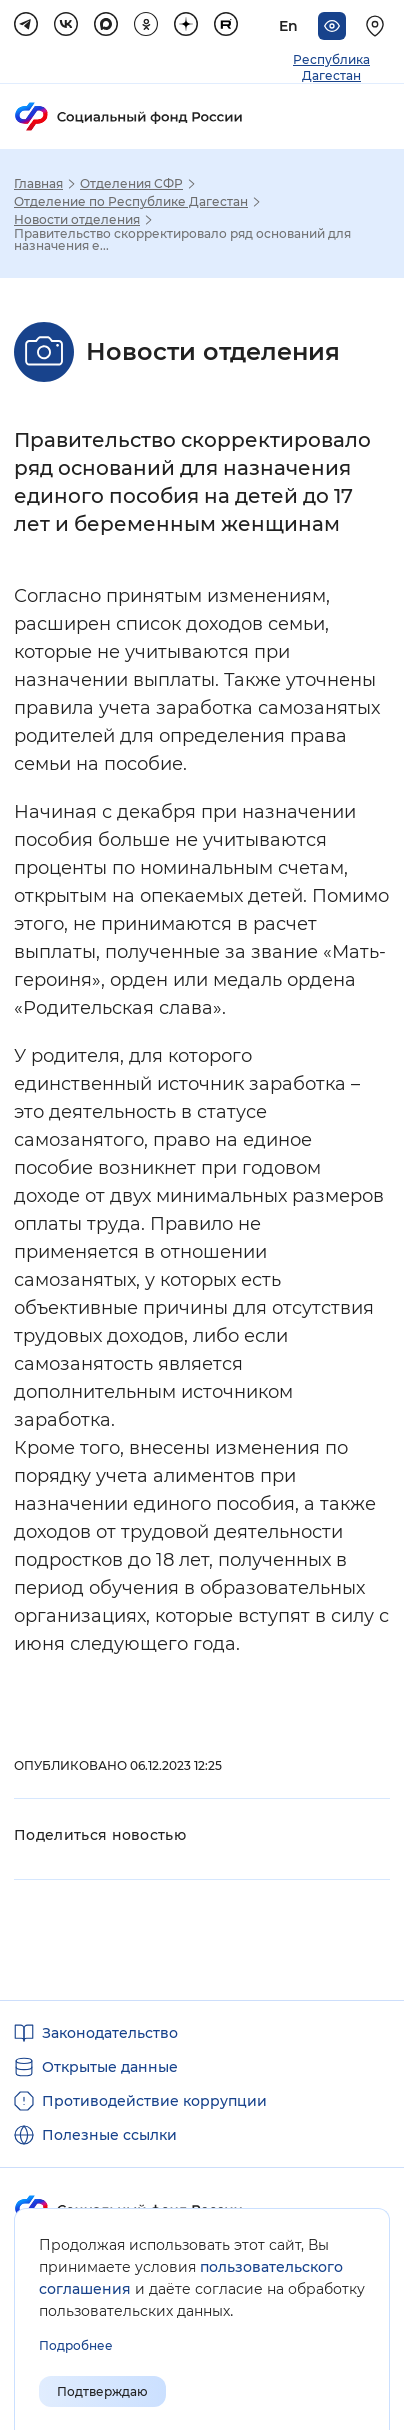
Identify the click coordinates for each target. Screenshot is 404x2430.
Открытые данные (110, 2067)
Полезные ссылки (109, 2135)
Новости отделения (77, 220)
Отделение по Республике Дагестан (131, 202)
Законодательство (110, 2033)
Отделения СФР (131, 184)
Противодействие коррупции (154, 2101)
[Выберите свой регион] (378, 26)
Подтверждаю (102, 2391)
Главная (38, 184)
